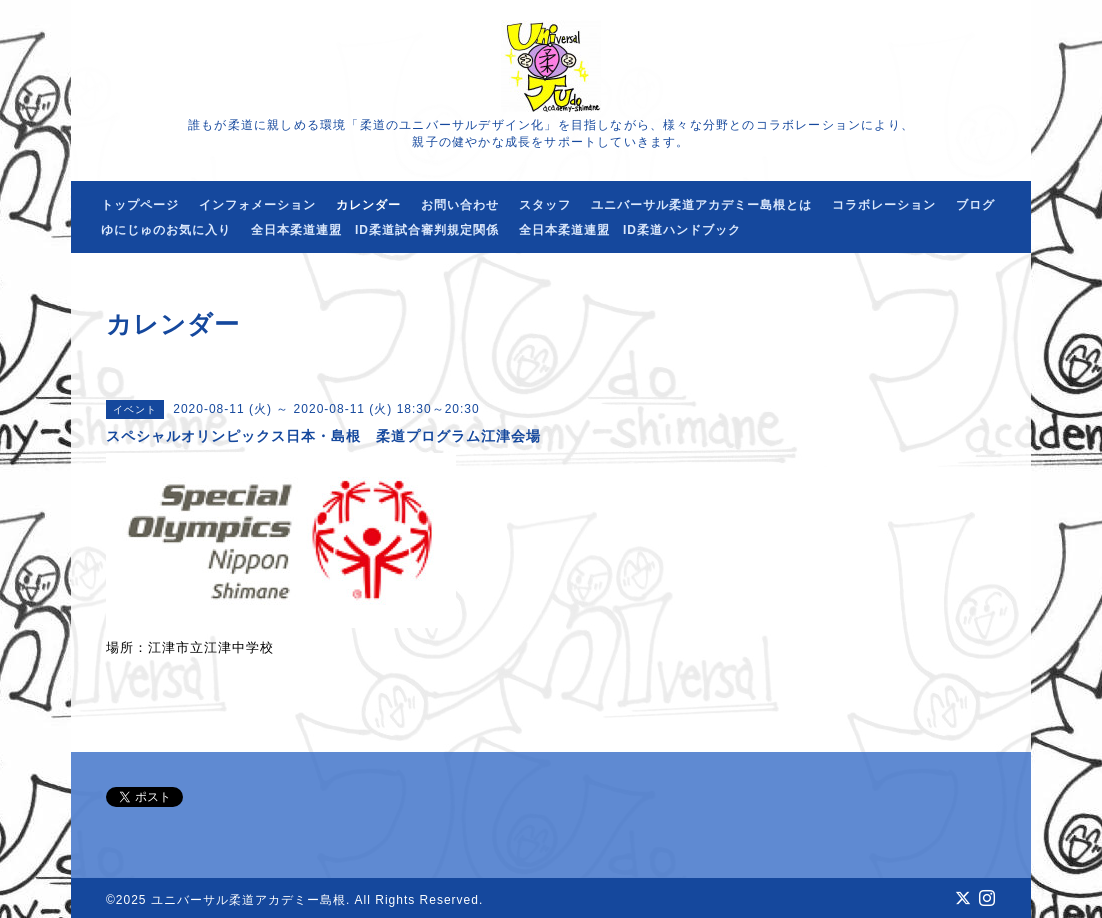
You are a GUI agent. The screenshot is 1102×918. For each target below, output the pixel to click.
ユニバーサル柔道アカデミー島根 (248, 900)
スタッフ (545, 205)
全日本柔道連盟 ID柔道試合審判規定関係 (375, 230)
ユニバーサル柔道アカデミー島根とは (701, 205)
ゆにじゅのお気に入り (166, 230)
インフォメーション (257, 205)
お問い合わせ (460, 205)
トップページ (140, 205)
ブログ (975, 205)
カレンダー (368, 205)
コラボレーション (884, 205)
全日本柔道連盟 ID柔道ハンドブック (630, 230)
